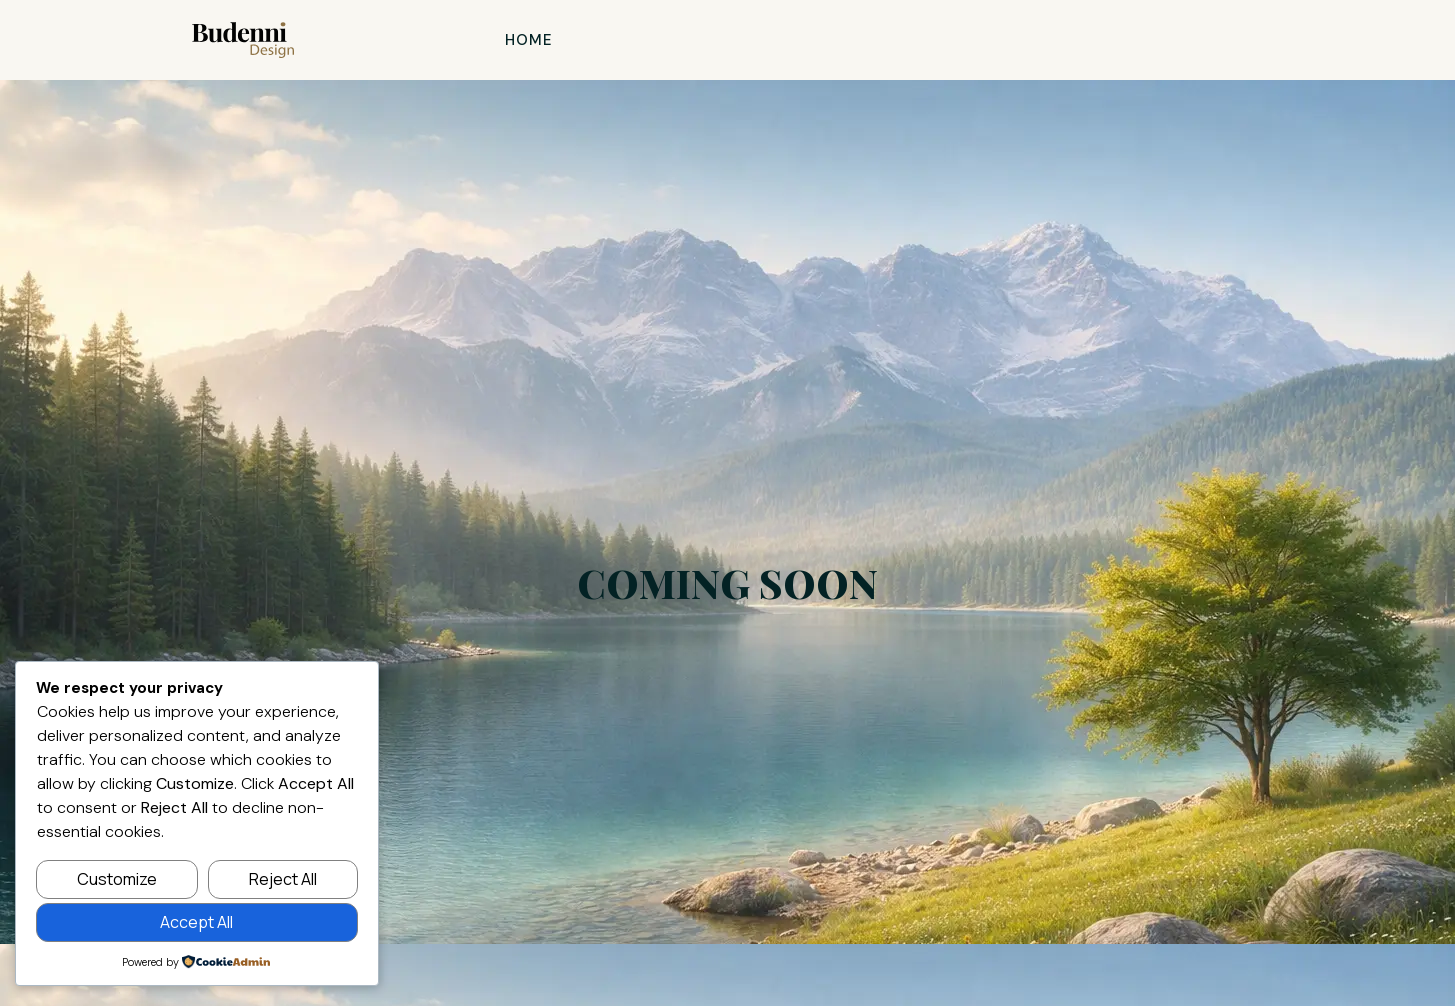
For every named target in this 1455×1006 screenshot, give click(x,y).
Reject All (283, 879)
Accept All (196, 922)
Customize (117, 879)
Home (529, 40)
